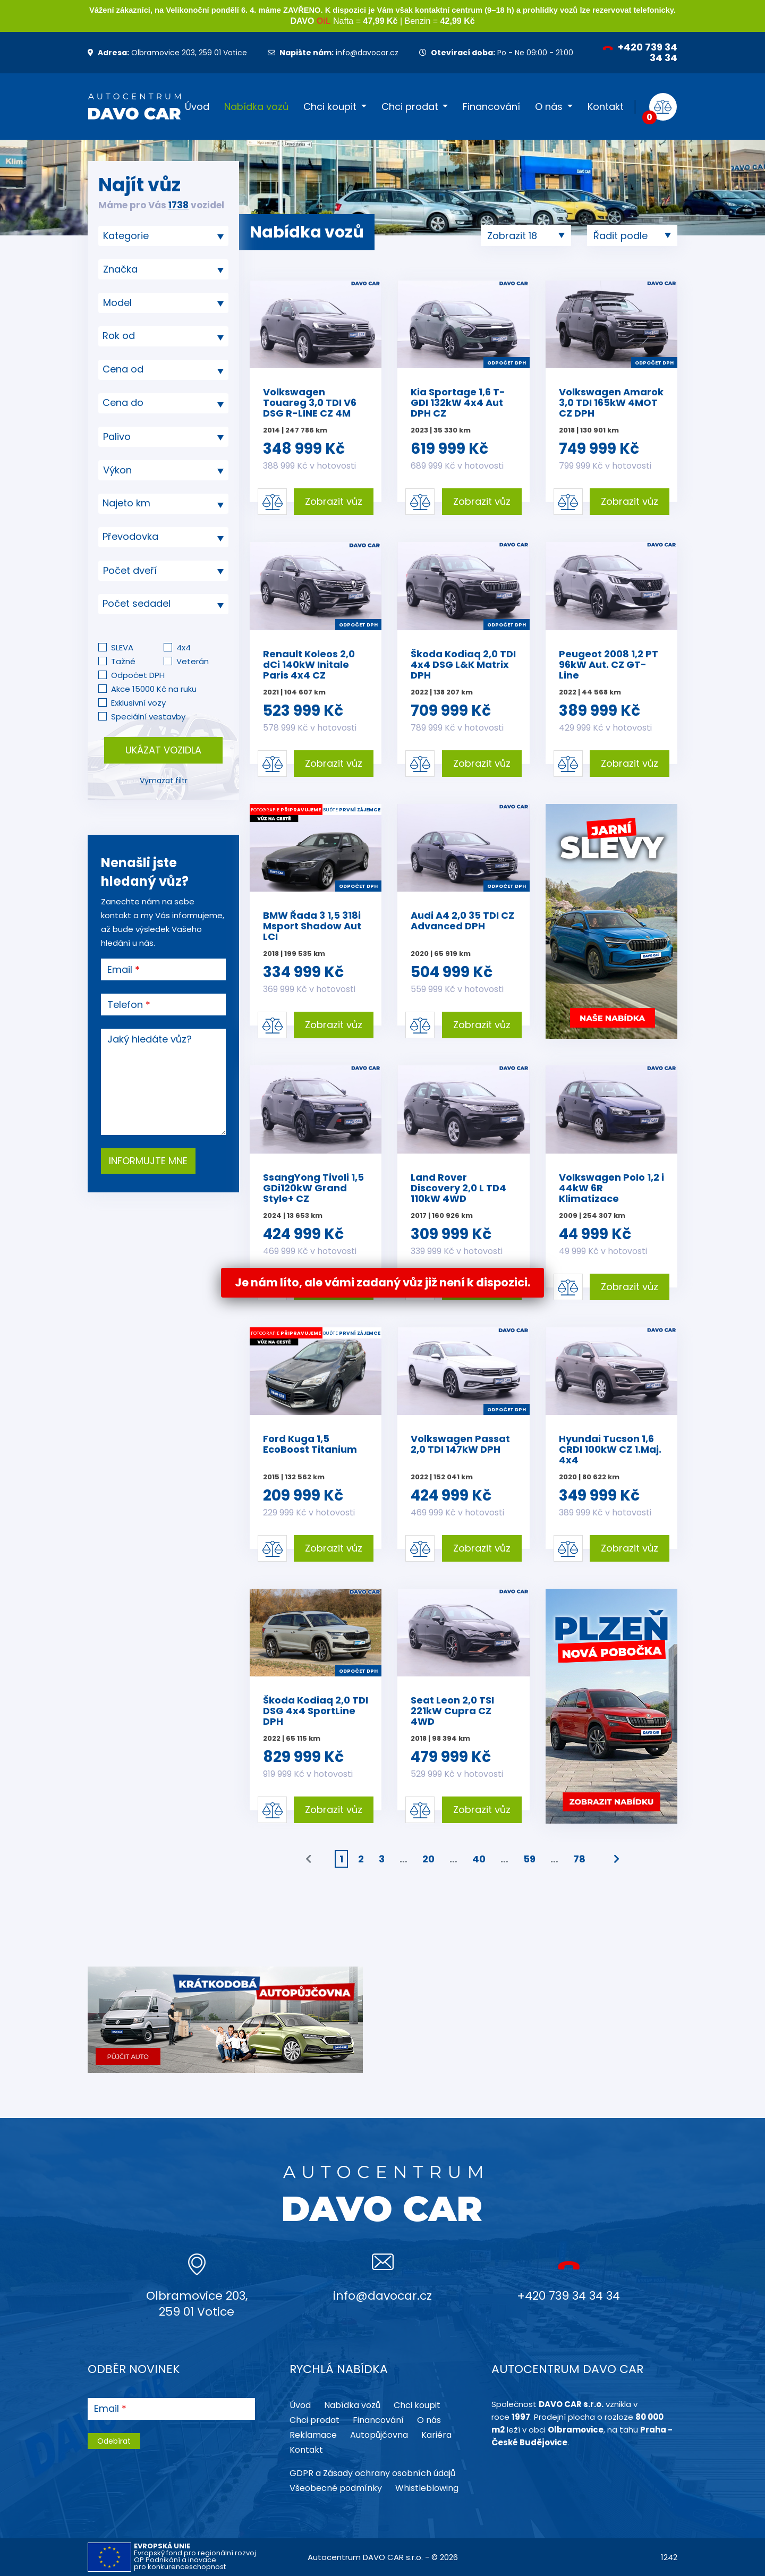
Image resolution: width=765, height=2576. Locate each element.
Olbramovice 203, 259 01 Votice (167, 52)
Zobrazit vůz (333, 501)
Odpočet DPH (138, 675)
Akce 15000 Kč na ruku (154, 688)
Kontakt (606, 107)
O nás (549, 107)
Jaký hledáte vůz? (149, 1039)
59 (529, 1859)
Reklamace (313, 2435)
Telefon (125, 1005)
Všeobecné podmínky (336, 2488)
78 (579, 1859)
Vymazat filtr (164, 780)
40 (479, 1859)
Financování (491, 107)
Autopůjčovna (379, 2435)
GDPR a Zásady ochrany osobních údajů (372, 2473)
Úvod (197, 107)
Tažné (123, 661)
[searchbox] (159, 235)
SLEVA (122, 647)
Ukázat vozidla (163, 750)
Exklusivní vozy (138, 702)
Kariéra (436, 2435)
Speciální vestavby (148, 716)
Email (119, 970)
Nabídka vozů (256, 107)
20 (428, 1859)
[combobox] (163, 236)
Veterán (192, 661)
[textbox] (163, 335)
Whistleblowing (426, 2488)
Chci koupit (329, 107)
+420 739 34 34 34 (639, 52)
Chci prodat (409, 107)
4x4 (183, 647)
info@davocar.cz (333, 52)
